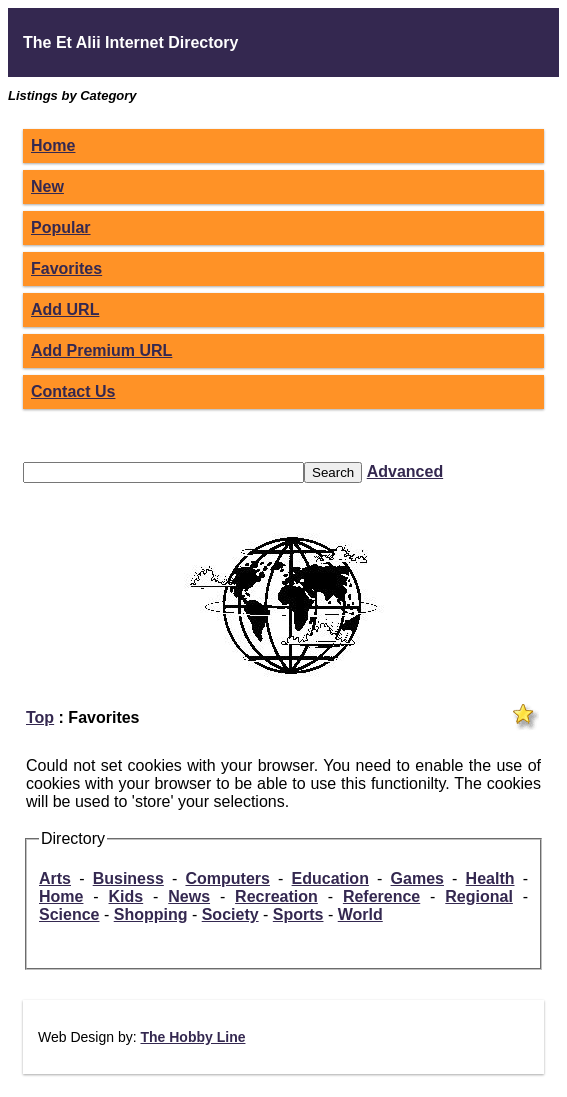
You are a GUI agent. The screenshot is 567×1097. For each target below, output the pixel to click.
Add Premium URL (101, 350)
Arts (55, 878)
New (47, 186)
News (189, 896)
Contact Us (73, 391)
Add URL (65, 309)
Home (53, 145)
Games (417, 878)
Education (330, 878)
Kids (126, 896)
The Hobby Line (192, 1037)
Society (230, 914)
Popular (61, 227)
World (360, 914)
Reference (381, 896)
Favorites (66, 268)
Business (128, 878)
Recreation (276, 896)
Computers (227, 878)
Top (40, 717)
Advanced (405, 471)
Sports (298, 914)
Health (490, 878)
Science (69, 914)
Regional (479, 896)
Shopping (151, 914)
